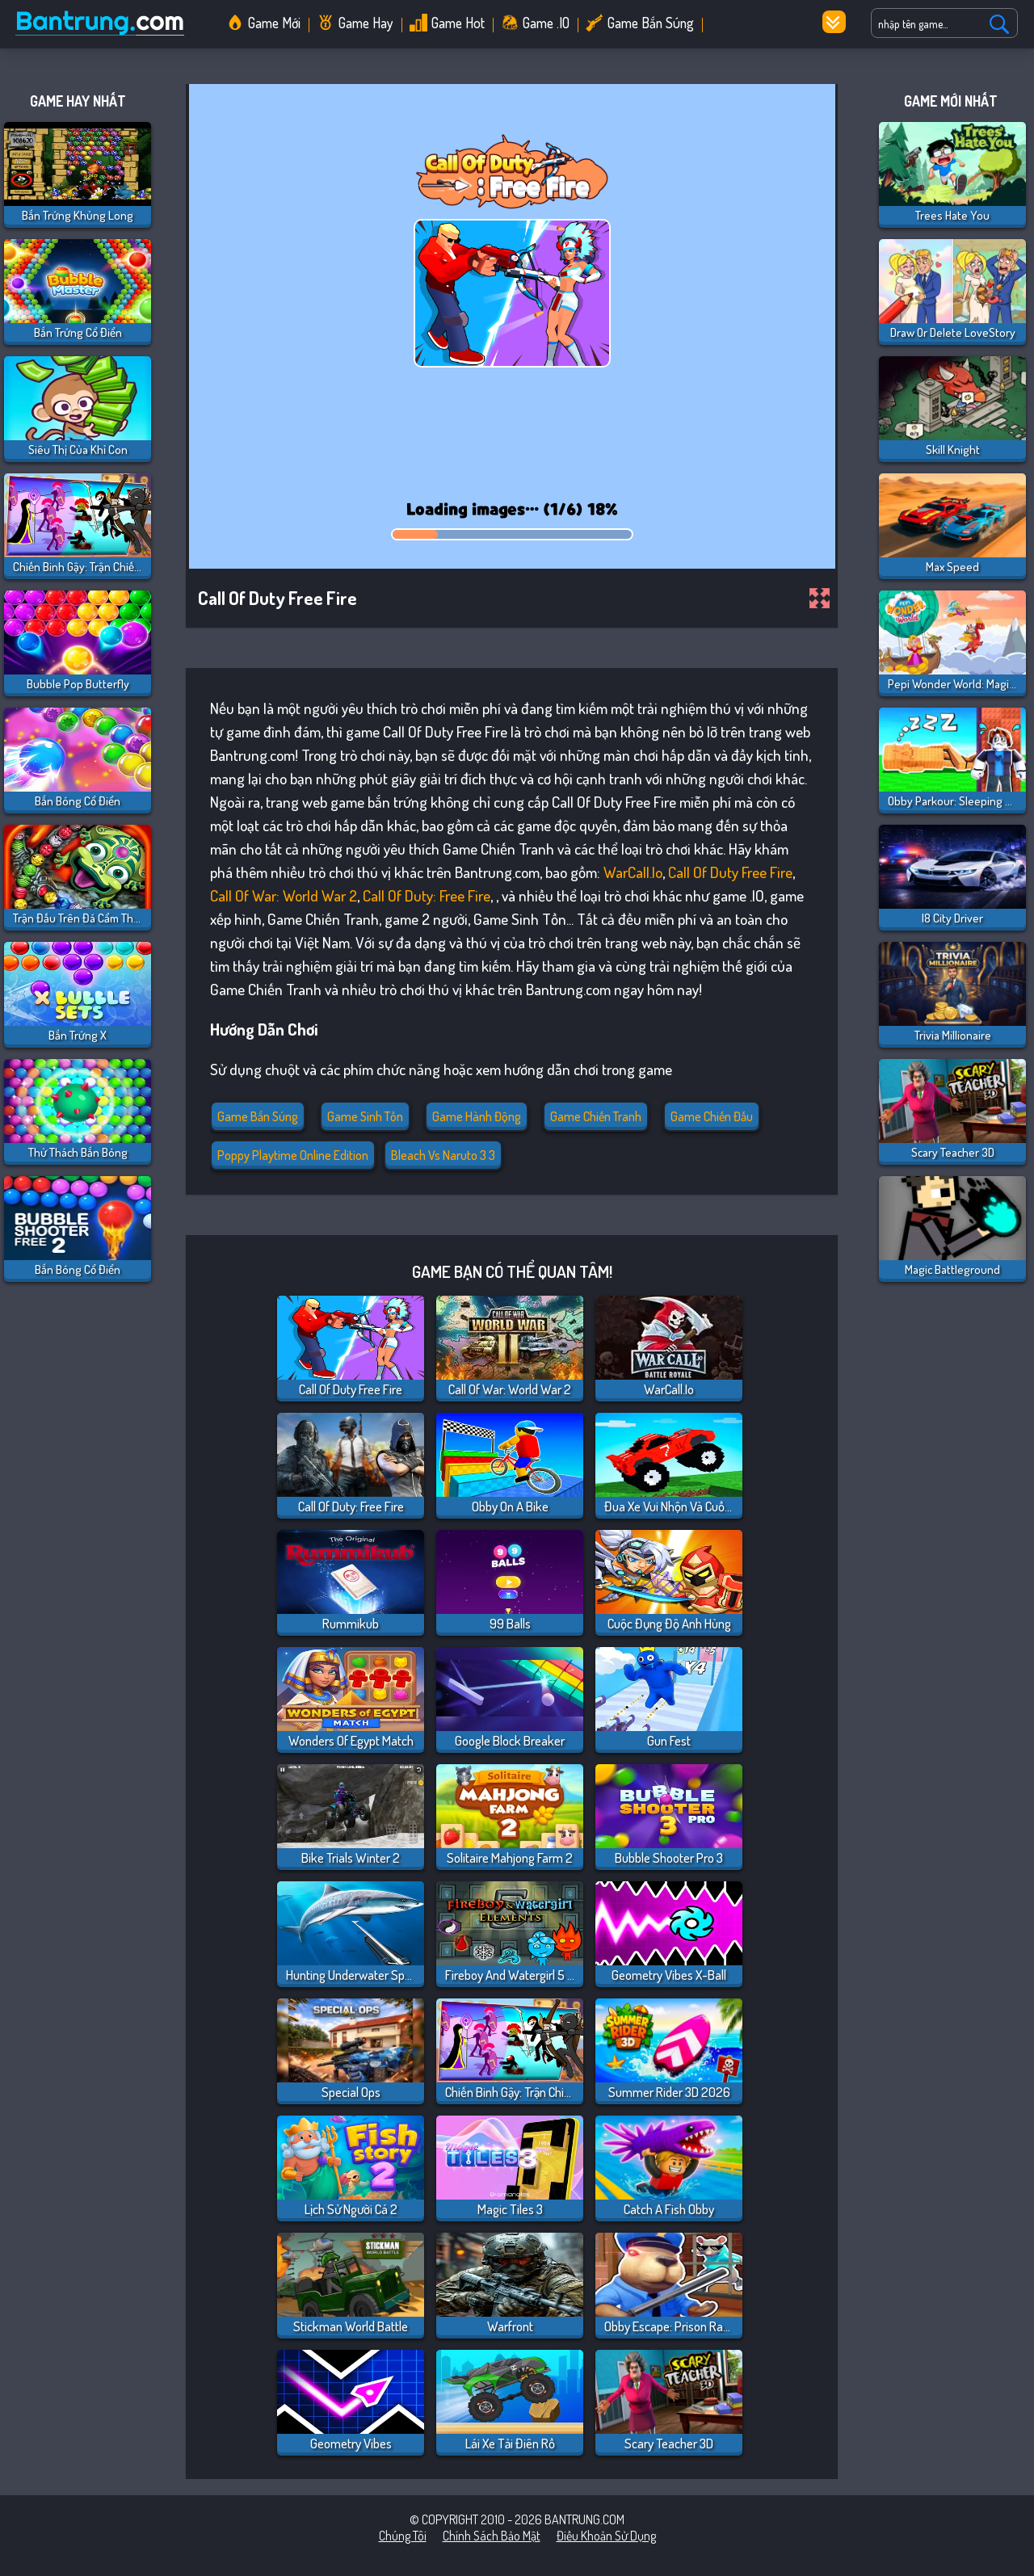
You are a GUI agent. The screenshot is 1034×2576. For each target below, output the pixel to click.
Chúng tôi (403, 2536)
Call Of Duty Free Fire (730, 872)
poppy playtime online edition (292, 1155)
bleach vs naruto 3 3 (443, 1155)
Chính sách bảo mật (491, 2536)
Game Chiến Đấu (711, 1116)
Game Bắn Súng (650, 23)
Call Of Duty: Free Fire (426, 895)
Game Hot (458, 23)
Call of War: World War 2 (283, 895)
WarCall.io (632, 872)
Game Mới (274, 23)
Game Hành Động (476, 1116)
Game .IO (546, 23)
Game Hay (365, 23)
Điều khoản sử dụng (606, 2536)
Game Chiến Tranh (595, 1116)
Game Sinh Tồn (365, 1116)
